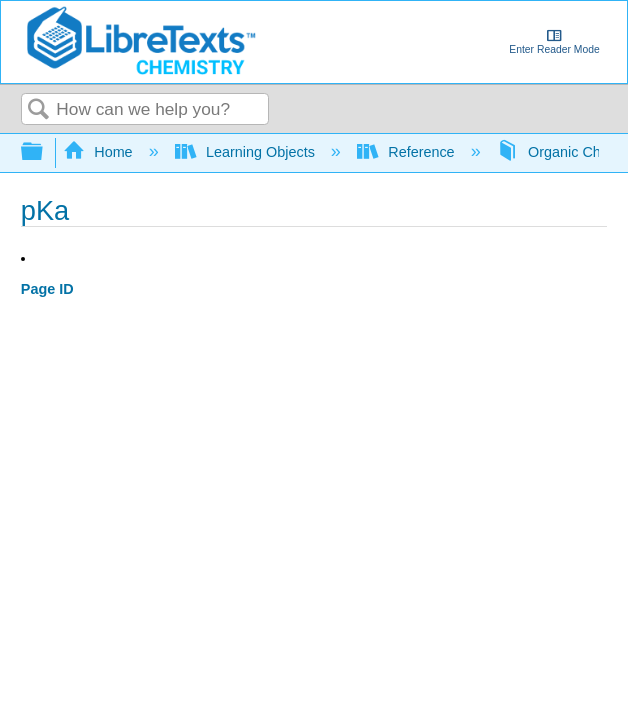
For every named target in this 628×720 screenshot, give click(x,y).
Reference (408, 152)
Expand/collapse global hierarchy (45, 152)
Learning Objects (247, 152)
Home (100, 152)
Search (39, 110)
